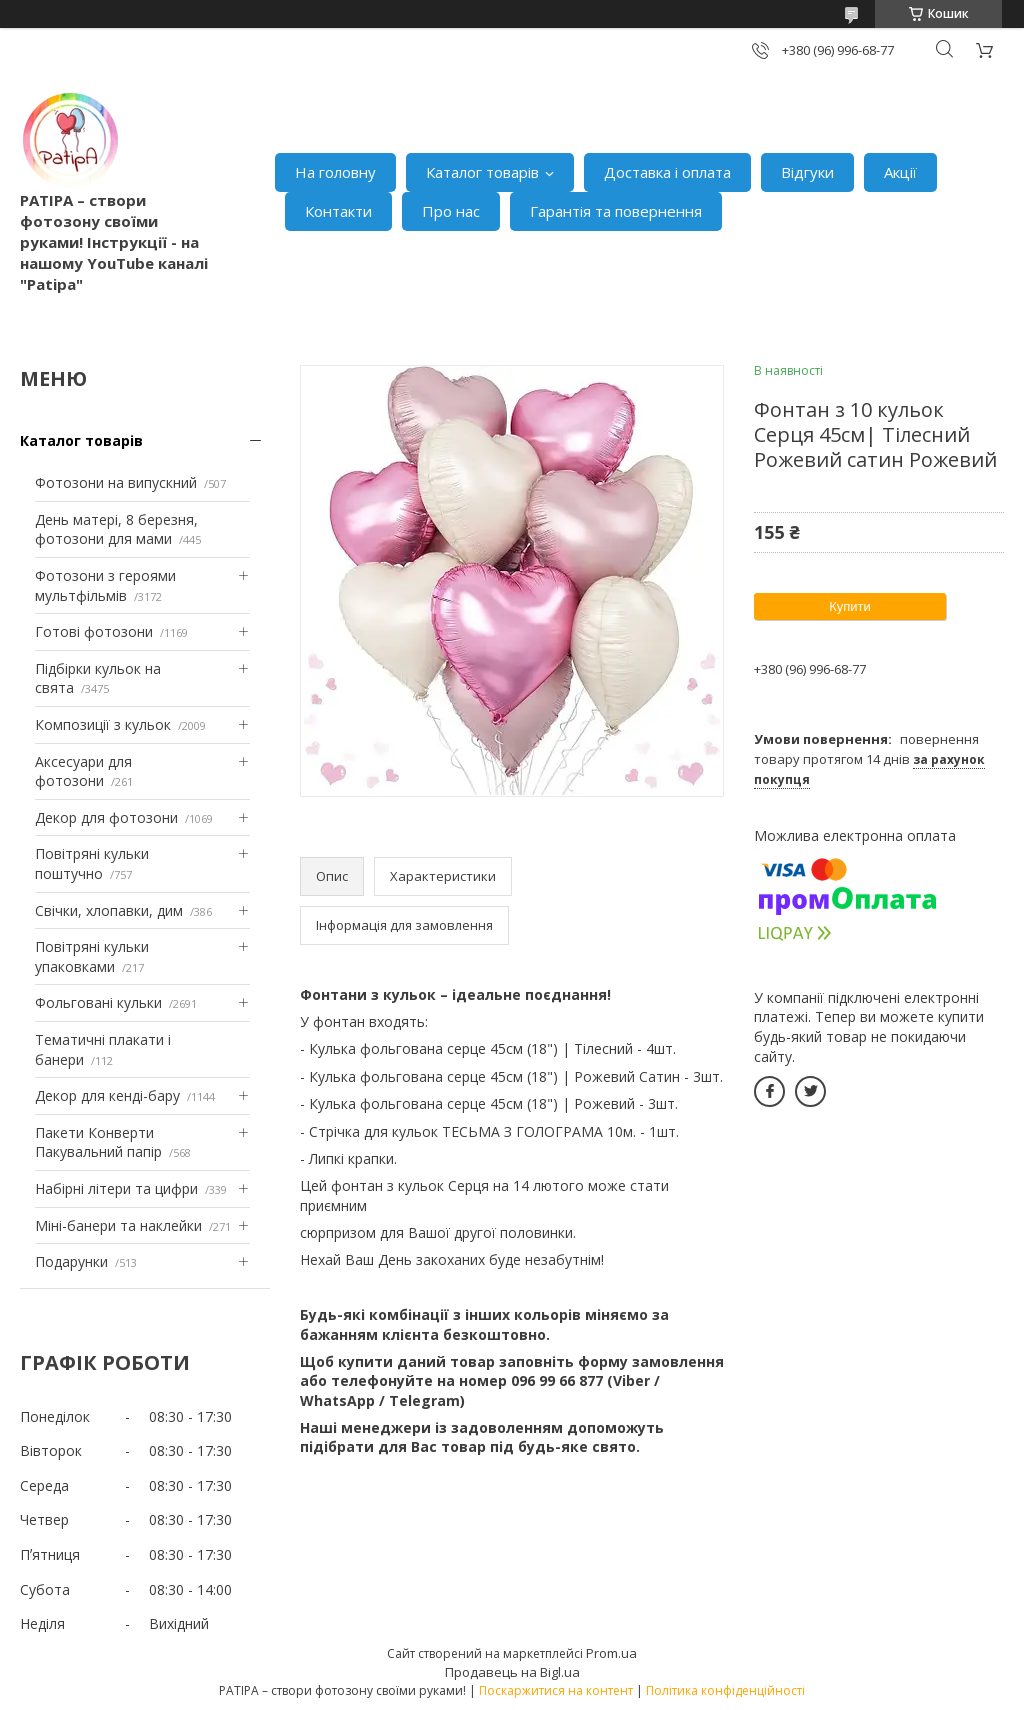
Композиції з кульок (103, 724)
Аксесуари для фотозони (83, 771)
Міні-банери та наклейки (118, 1225)
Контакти (338, 211)
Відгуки (807, 172)
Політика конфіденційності (725, 1690)
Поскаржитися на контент (556, 1690)
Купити (850, 606)
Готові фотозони (94, 631)
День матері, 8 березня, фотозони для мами (116, 529)
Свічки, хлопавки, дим (109, 910)
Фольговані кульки (98, 1002)
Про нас (451, 211)
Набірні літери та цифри (116, 1188)
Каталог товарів (482, 172)
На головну (335, 172)
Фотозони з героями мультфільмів (105, 585)
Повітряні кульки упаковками (92, 956)
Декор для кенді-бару (107, 1095)
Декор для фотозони (106, 817)
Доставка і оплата (667, 172)
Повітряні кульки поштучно (92, 863)
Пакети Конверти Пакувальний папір (98, 1142)
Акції (900, 172)
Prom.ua (611, 1653)
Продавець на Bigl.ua (512, 1672)
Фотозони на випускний (116, 482)
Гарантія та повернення (616, 211)
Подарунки (71, 1261)
